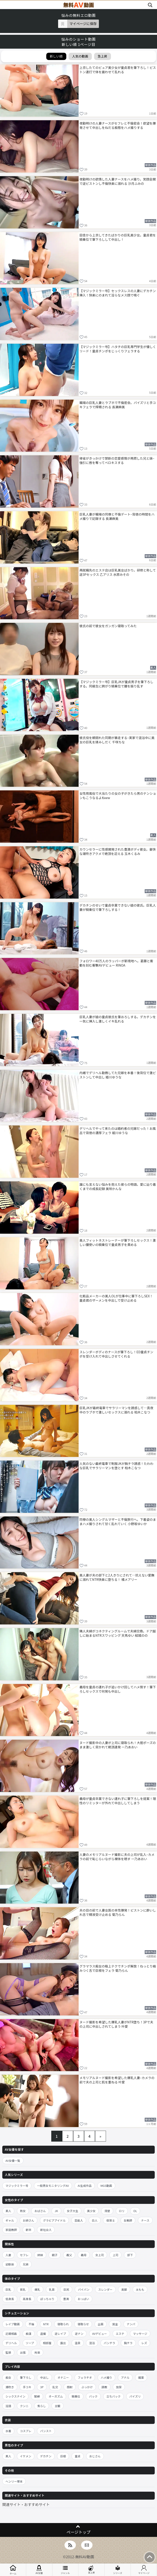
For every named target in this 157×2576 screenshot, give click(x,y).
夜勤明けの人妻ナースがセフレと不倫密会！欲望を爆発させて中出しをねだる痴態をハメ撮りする (118, 125)
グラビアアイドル (54, 2220)
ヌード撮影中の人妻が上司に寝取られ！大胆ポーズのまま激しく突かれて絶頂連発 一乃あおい (118, 1744)
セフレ (24, 2255)
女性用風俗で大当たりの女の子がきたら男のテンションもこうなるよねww (118, 795)
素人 (8, 2211)
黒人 (8, 2456)
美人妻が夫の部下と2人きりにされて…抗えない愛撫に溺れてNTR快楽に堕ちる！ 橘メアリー (117, 1577)
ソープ (30, 2343)
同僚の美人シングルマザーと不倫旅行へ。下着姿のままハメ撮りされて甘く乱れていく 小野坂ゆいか (118, 1521)
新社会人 (45, 2230)
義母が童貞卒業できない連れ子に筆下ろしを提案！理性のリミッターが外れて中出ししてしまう (118, 1800)
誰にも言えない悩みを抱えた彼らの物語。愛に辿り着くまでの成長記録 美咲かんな (118, 1186)
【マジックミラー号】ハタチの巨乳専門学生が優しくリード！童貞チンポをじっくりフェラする (118, 348)
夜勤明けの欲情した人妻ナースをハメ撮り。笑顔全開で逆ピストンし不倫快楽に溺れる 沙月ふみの (118, 181)
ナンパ (131, 2324)
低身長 (9, 2299)
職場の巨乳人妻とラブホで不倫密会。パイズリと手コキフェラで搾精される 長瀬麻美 (118, 404)
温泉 (77, 2343)
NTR (46, 2324)
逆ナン (79, 2333)
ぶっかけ (87, 2387)
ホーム (13, 2569)
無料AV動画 (84, 2556)
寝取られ (63, 2324)
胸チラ (128, 2343)
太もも (140, 2289)
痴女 (8, 2377)
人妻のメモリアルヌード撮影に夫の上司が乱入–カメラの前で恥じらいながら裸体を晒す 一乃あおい (117, 1856)
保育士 (110, 2220)
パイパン (83, 2289)
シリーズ (117, 2570)
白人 (95, 2220)
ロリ (122, 2211)
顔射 (69, 2387)
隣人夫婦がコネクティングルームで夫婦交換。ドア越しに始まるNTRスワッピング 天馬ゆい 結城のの (118, 1633)
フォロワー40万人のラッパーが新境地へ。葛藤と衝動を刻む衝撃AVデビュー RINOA (116, 963)
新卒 (28, 2230)
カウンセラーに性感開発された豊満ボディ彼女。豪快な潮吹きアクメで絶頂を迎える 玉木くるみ (118, 851)
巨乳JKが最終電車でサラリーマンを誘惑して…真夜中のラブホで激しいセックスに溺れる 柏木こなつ (116, 1410)
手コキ (27, 2387)
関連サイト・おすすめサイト (26, 2504)
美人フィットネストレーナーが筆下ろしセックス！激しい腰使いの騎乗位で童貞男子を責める (118, 1242)
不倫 (31, 2324)
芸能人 (79, 2220)
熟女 (23, 2211)
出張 (23, 2352)
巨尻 (66, 2289)
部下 (130, 2255)
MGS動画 (106, 2185)
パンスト (45, 2431)
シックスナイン (15, 2396)
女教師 (128, 2220)
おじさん (95, 2456)
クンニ (24, 2406)
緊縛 (37, 2396)
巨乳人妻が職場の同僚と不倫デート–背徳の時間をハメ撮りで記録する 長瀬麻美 (117, 516)
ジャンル (65, 2570)
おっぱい (83, 2299)
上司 (115, 2255)
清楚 (107, 2211)
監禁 (8, 2352)
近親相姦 (11, 2333)
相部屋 (47, 2343)
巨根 (63, 2456)
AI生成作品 (85, 2185)
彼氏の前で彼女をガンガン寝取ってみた (108, 626)
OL (135, 2211)
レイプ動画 (12, 2324)
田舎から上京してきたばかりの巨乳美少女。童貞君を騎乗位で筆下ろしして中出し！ (118, 237)
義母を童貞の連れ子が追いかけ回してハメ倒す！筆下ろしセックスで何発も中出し (118, 1689)
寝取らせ (83, 2324)
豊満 (66, 2299)
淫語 (8, 2406)
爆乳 (37, 2289)
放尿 (119, 2387)
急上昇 (91, 2569)
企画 (100, 2324)
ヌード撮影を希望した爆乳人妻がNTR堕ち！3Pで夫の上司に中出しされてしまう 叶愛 (116, 2024)
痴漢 (28, 2333)
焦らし (41, 2406)
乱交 (55, 2387)
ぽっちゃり (47, 2299)
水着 (8, 2431)
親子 (54, 2255)
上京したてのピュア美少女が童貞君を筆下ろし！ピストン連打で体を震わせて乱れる (118, 69)
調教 (104, 2387)
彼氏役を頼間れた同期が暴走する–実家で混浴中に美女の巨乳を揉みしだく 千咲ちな (117, 739)
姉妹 (40, 2255)
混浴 (92, 2343)
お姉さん (28, 2220)
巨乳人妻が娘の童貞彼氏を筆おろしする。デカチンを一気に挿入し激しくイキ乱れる (118, 1019)
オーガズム (56, 2396)
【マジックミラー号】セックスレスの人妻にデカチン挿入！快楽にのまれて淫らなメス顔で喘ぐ (118, 292)
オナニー (63, 2377)
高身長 (27, 2299)
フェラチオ (85, 2377)
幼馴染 (9, 2264)
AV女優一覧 (12, 2160)
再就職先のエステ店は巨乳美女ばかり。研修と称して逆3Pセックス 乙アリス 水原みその (118, 572)
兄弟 (25, 2264)
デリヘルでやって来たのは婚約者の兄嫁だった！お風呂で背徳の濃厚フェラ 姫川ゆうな (118, 1130)
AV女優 (39, 2570)
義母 (84, 2255)
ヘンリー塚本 (14, 2481)
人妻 (8, 2255)
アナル (125, 2377)
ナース (145, 2220)
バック (93, 2396)
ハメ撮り (106, 2377)
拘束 (37, 2352)
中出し (44, 2377)
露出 (63, 2343)
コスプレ (25, 2431)
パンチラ (109, 2343)
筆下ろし (25, 2377)
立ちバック (113, 2396)
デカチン (45, 2456)
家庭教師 (11, 2230)
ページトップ (78, 2532)
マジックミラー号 (16, 2185)
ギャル (9, 2220)
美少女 (91, 2211)
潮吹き (9, 2387)
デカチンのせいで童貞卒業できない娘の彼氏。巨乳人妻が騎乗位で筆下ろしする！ (118, 907)
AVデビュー (99, 2333)
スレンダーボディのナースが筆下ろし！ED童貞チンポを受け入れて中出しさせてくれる (116, 1354)
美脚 (124, 2289)
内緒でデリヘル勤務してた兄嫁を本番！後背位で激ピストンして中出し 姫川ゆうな (118, 1074)
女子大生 (72, 2211)
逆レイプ (60, 2333)
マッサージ (140, 2333)
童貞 (77, 2456)
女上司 (99, 2255)
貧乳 (23, 2289)
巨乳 (8, 2289)
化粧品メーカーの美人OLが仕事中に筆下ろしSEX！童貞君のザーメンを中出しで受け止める (116, 1298)
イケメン (25, 2456)
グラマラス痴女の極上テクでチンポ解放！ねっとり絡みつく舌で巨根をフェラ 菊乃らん (118, 1968)
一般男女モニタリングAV (53, 2185)
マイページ (143, 2570)
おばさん (40, 2211)
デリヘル (11, 2343)
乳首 (52, 2289)
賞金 (115, 2324)
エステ (120, 2333)
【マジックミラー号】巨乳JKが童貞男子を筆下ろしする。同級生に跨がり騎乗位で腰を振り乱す (117, 683)
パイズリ (135, 2396)
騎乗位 (76, 2396)
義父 (69, 2255)
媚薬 (141, 2377)
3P (42, 2387)
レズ (144, 2343)
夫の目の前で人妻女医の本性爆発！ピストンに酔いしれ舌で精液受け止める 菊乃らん (118, 1912)
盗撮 (43, 2333)
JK (56, 2211)
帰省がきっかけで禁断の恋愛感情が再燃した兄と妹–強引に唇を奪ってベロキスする (117, 460)
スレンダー (105, 2289)
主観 (57, 2406)
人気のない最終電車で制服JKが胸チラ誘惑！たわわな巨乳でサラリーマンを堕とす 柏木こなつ (117, 1465)
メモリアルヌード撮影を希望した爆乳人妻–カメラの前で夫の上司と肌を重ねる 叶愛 (117, 2079)
